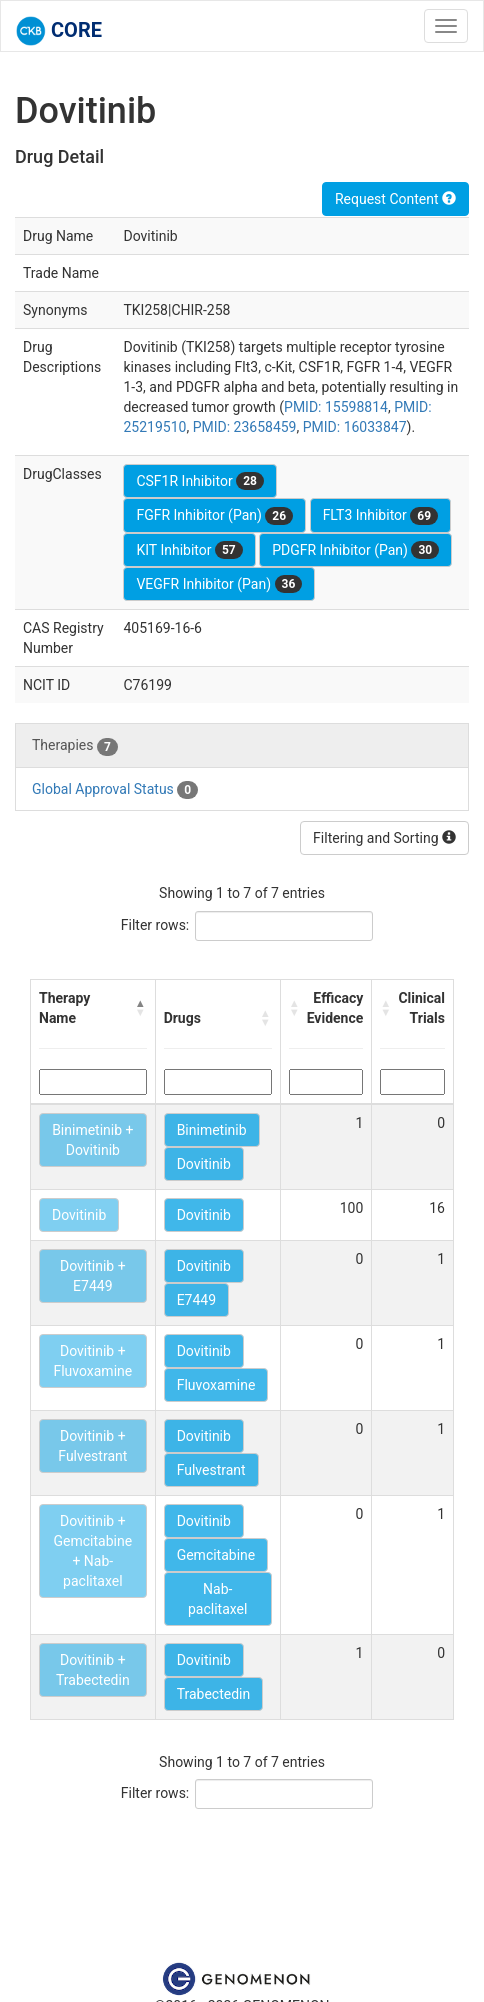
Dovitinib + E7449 (93, 1276)
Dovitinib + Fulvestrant (92, 1446)
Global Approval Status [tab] (115, 790)
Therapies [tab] (75, 746)
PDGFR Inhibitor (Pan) (355, 550)
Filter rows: (155, 925)
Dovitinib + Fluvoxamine (92, 1361)
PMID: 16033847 (355, 427)
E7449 (196, 1300)
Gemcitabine (216, 1555)
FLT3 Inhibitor (380, 516)
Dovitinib (204, 1164)
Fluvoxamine (216, 1385)
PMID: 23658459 (245, 427)
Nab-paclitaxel (217, 1599)
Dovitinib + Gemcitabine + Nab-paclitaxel (93, 1551)
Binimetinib (212, 1130)
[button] (141, 1008)
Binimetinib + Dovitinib (92, 1140)
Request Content (395, 199)
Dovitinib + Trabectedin (93, 1670)
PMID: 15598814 (336, 407)
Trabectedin (214, 1694)
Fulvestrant (211, 1470)
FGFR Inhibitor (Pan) (214, 516)
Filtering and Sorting (384, 838)
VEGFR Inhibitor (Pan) (219, 584)
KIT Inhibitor (189, 550)
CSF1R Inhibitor (199, 481)
